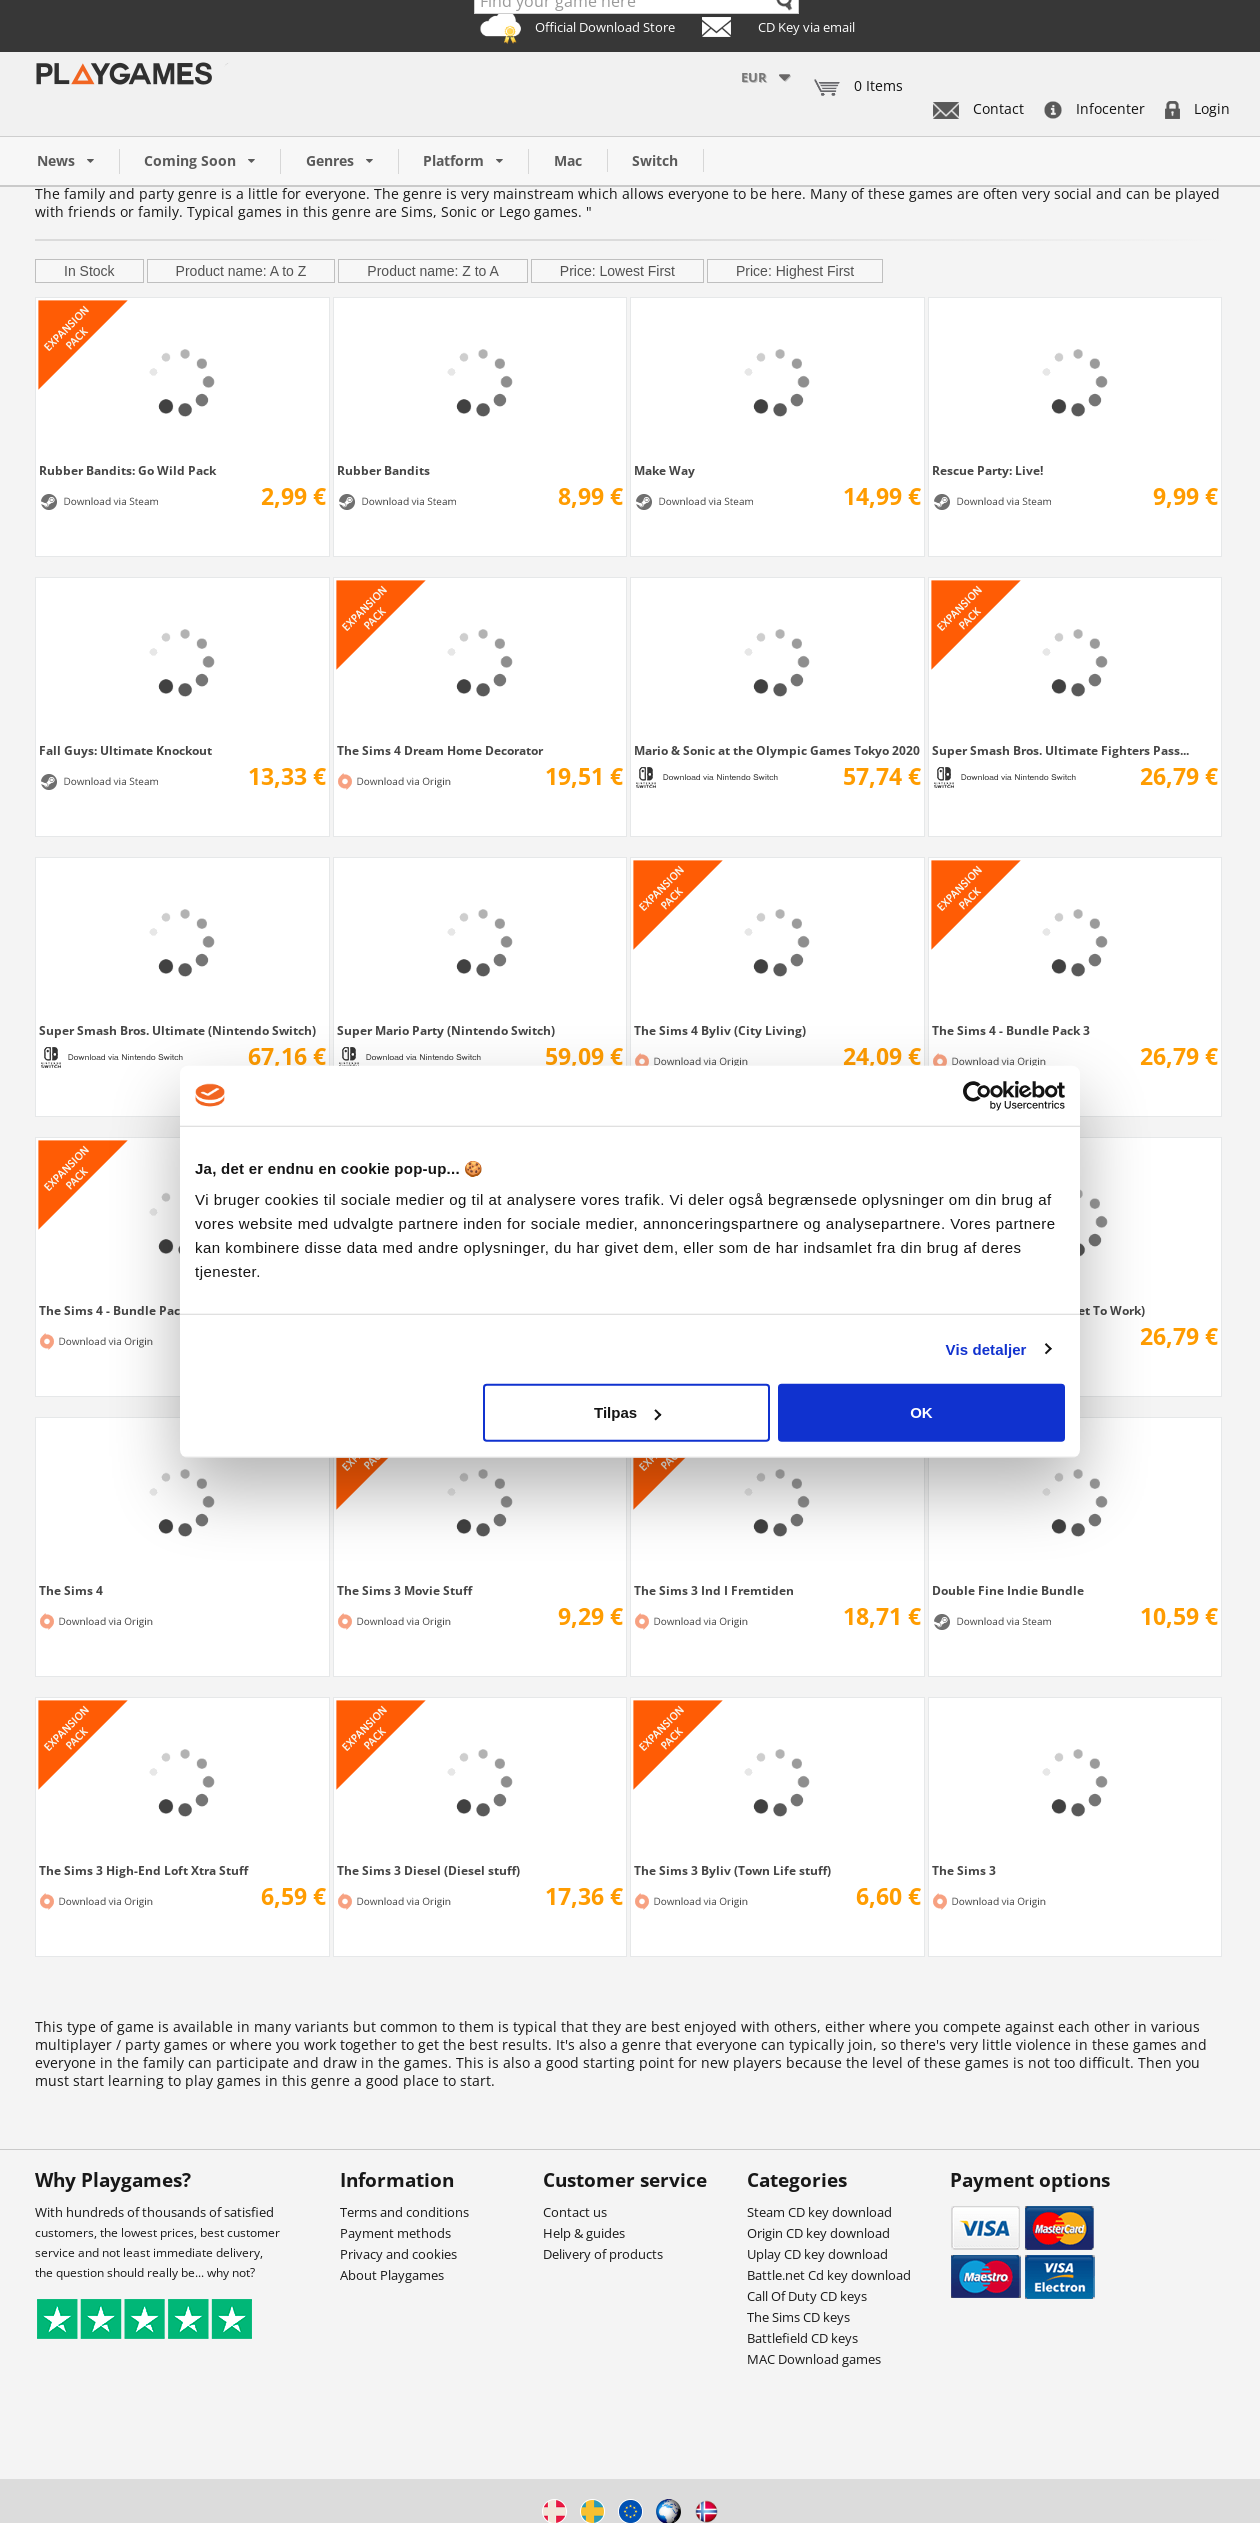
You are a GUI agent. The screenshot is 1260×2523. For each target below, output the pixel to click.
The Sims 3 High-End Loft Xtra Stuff (143, 1870)
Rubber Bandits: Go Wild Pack (127, 470)
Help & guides (584, 2233)
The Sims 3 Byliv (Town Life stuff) (732, 1870)
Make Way (664, 470)
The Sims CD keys (798, 2317)
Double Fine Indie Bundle (1008, 1590)
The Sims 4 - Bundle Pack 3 (1011, 1030)
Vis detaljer (986, 1348)
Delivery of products (603, 2254)
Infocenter (1094, 108)
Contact (978, 108)
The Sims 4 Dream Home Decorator (440, 750)
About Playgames (392, 2275)
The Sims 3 (964, 1870)
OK (921, 1412)
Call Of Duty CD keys (807, 2296)
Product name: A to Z (241, 271)
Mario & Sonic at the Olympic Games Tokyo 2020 (777, 750)
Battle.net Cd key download (829, 2275)
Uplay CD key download (817, 2254)
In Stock (89, 271)
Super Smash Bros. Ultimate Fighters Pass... (1060, 750)
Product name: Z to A (433, 271)
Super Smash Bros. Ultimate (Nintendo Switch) (177, 1030)
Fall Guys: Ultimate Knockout (125, 750)
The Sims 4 (71, 1590)
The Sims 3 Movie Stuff (404, 1590)
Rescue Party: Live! (987, 470)
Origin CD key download (818, 2233)
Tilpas (627, 1412)
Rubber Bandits (383, 470)
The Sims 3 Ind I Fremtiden (714, 1590)
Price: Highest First (795, 271)
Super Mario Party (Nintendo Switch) (446, 1030)
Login (1197, 108)
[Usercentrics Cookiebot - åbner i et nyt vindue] (977, 1095)
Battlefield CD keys (802, 2338)
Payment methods (395, 2233)
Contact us (575, 2212)
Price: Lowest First (617, 271)
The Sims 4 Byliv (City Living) (720, 1030)
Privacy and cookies (398, 2254)
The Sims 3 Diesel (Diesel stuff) (428, 1870)
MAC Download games (814, 2359)
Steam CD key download (819, 2212)
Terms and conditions (404, 2212)
